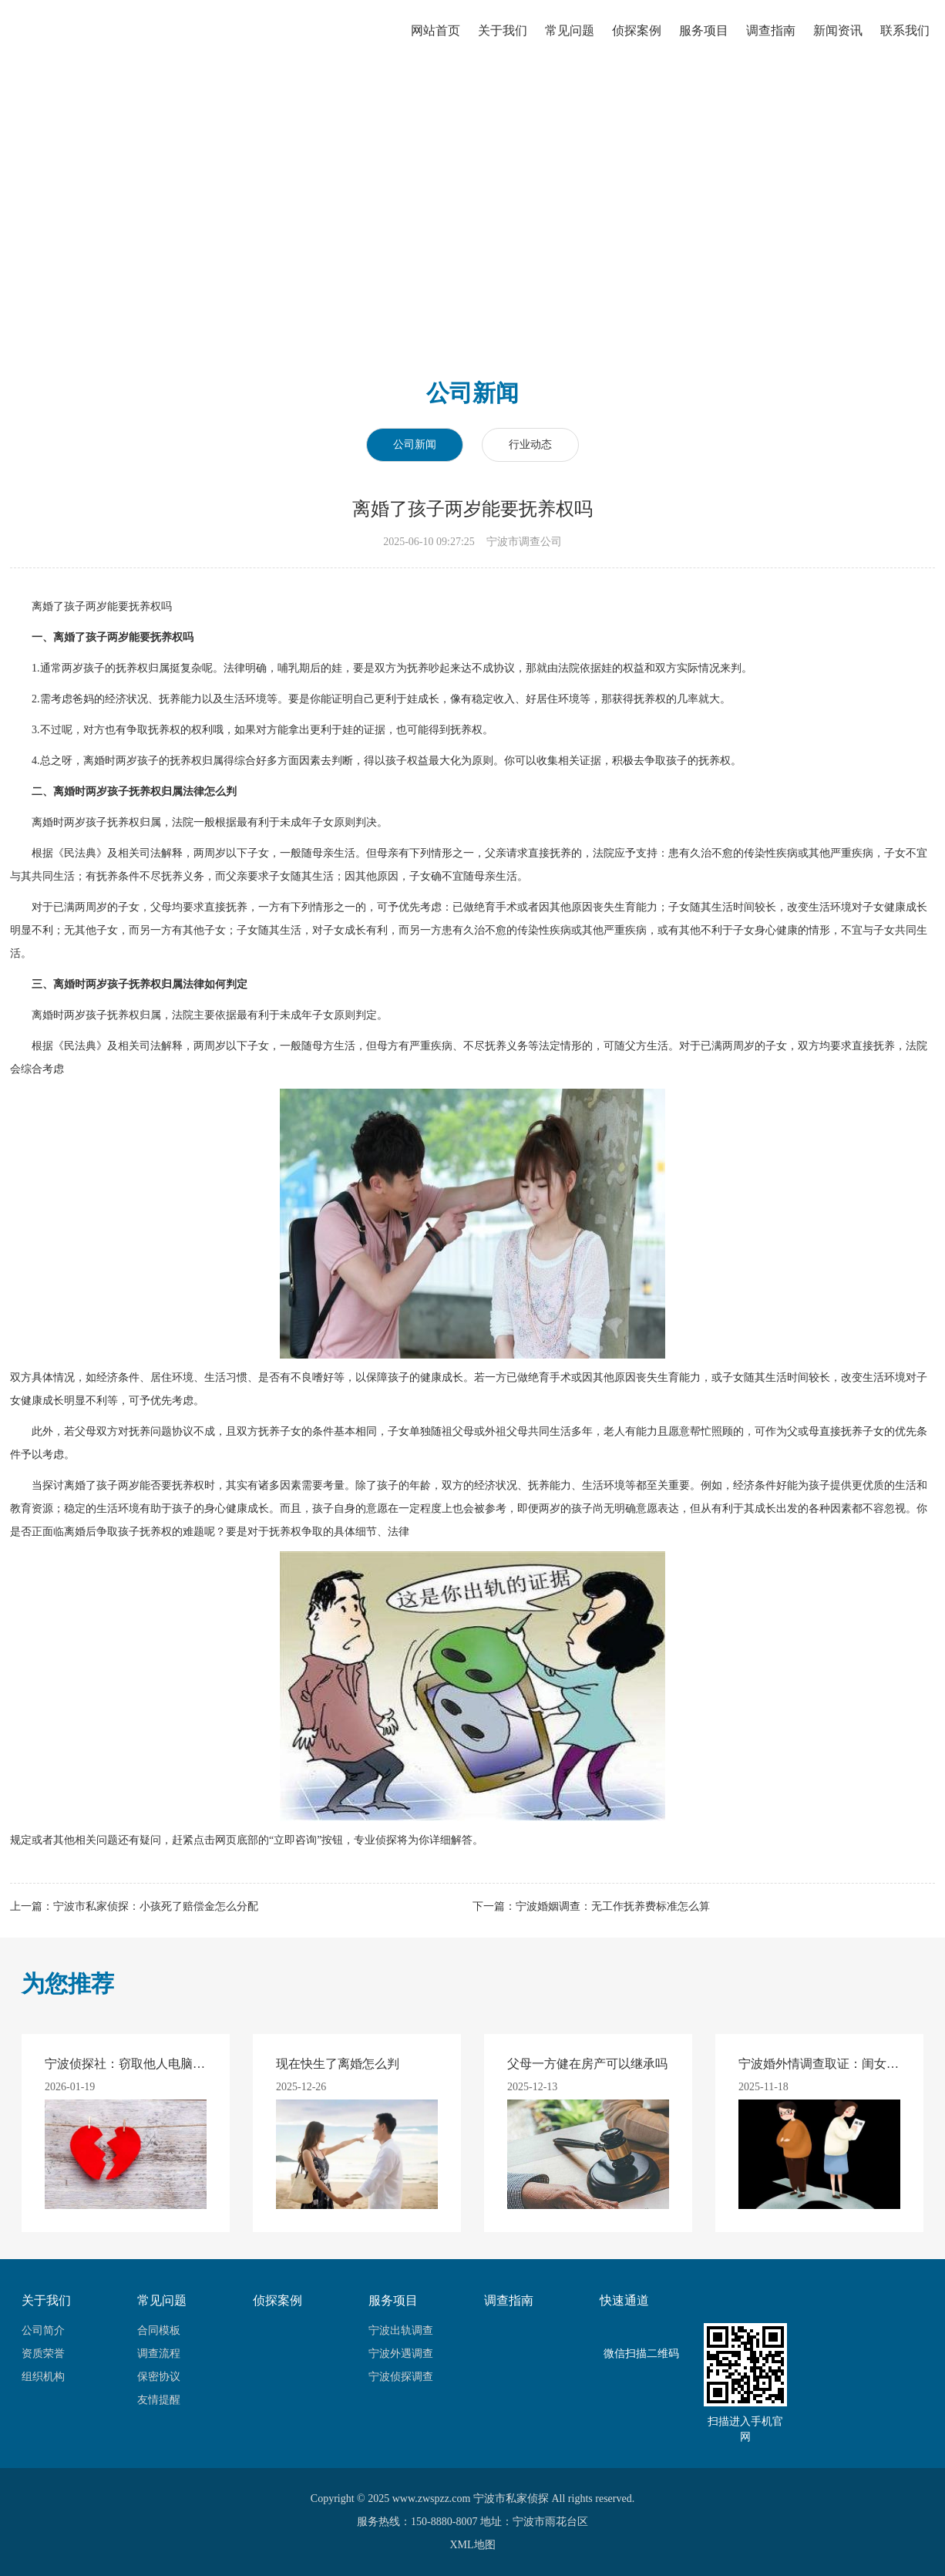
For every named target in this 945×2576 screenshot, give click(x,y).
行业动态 (530, 444)
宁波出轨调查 (400, 2330)
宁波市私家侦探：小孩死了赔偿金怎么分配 (155, 1906)
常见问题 (567, 43)
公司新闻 (414, 444)
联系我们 (903, 43)
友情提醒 (158, 2400)
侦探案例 (634, 43)
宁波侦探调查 (400, 2376)
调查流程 (158, 2353)
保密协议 (158, 2376)
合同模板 (158, 2330)
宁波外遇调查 (400, 2353)
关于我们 (500, 43)
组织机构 (43, 2376)
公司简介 (43, 2330)
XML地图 (472, 2545)
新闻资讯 (836, 43)
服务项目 (701, 43)
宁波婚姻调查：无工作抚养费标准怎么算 (613, 1906)
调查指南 (768, 43)
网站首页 (433, 43)
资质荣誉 (43, 2353)
